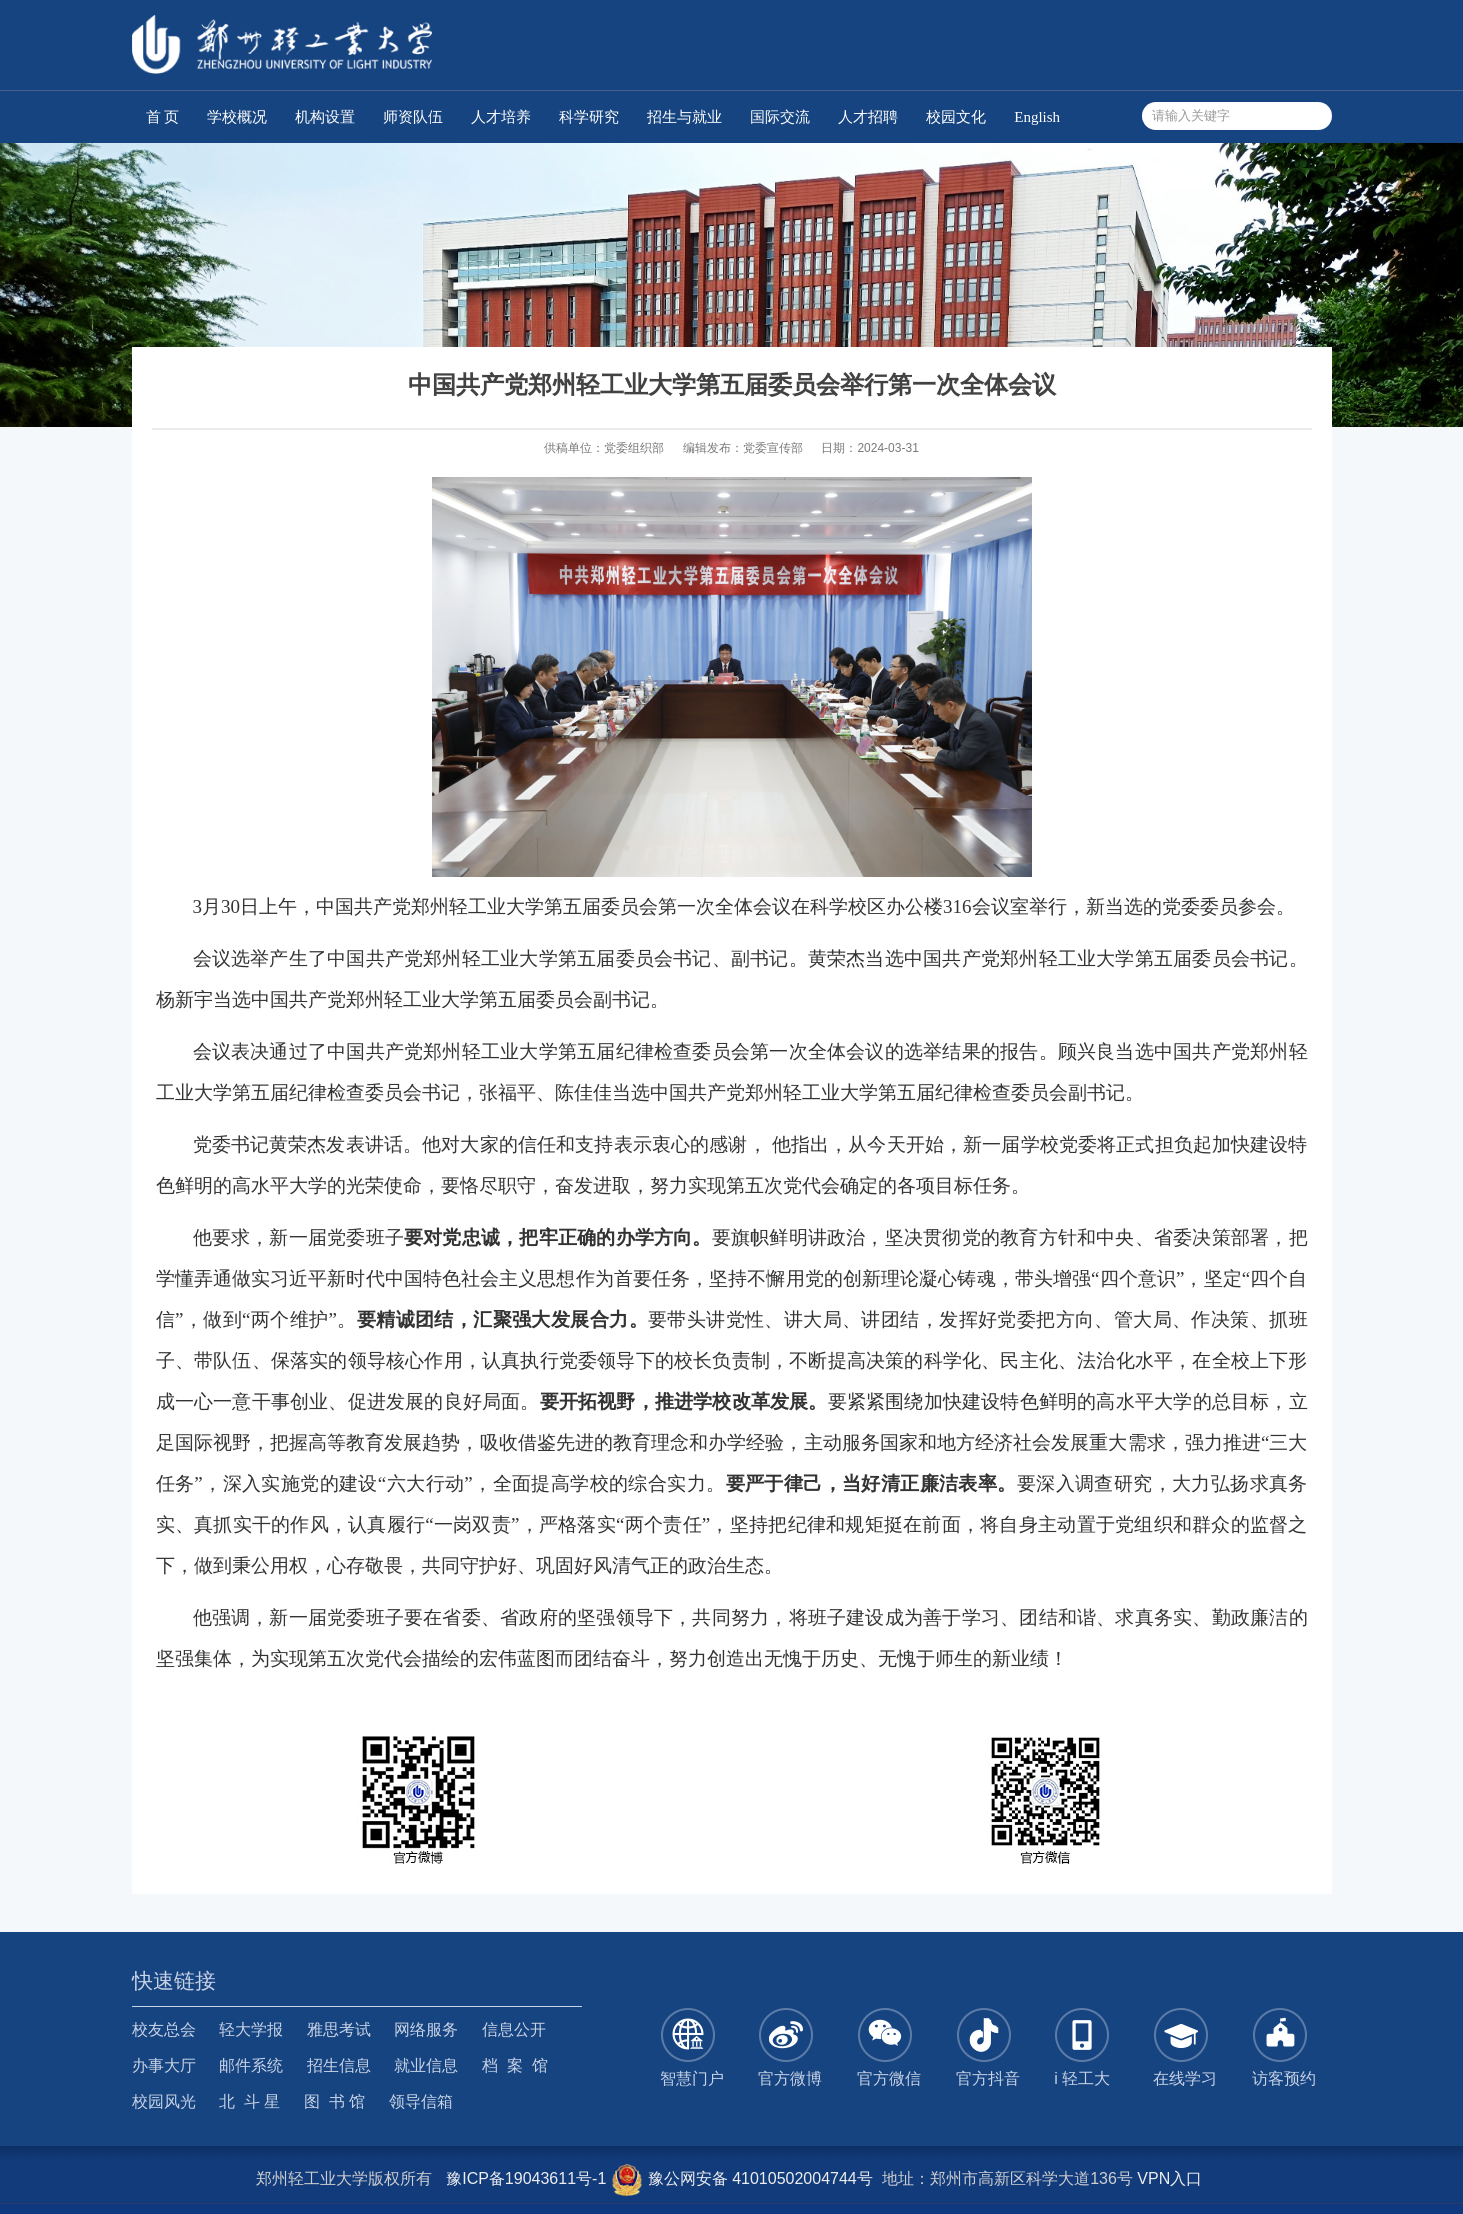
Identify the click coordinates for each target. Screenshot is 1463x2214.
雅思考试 (339, 2029)
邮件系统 (251, 2065)
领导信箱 (421, 2101)
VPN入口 (1169, 2178)
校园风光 (164, 2101)
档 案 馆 (515, 2065)
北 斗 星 (249, 2101)
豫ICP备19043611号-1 (526, 2178)
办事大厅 (164, 2065)
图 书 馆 (334, 2101)
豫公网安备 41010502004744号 (741, 2178)
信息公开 (514, 2029)
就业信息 (426, 2065)
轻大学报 (251, 2029)
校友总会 (164, 2029)
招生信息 (339, 2065)
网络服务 (426, 2029)
